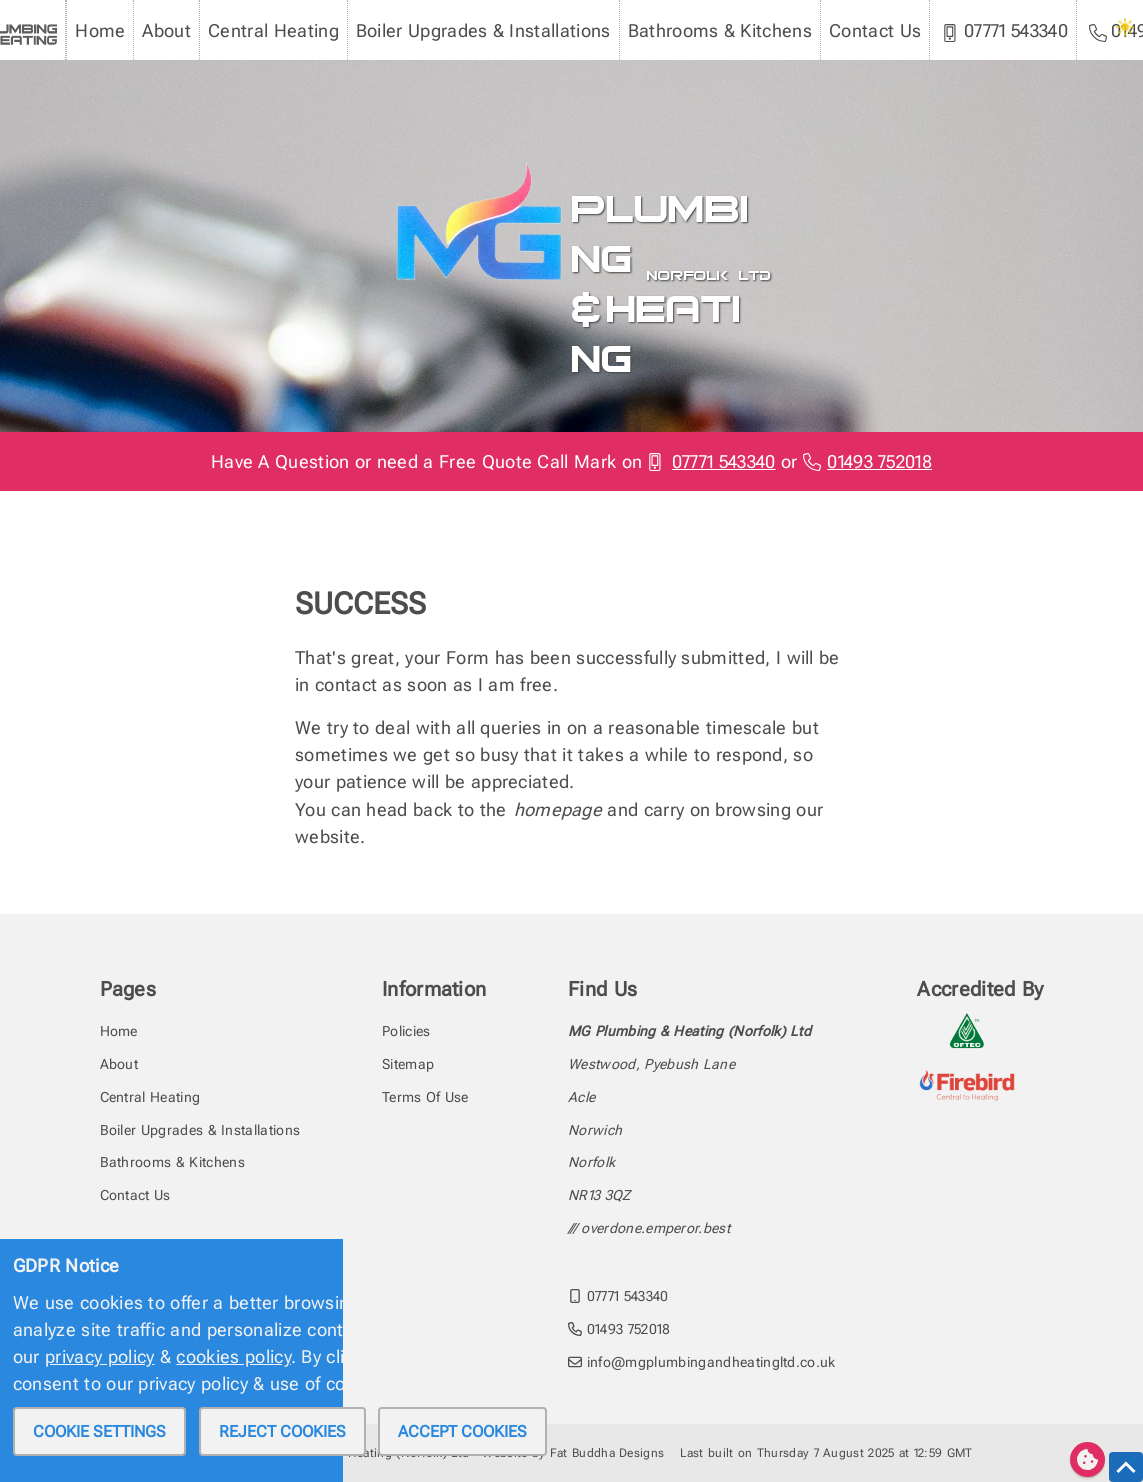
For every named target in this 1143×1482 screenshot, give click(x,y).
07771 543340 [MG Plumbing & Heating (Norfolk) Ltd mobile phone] (1005, 31)
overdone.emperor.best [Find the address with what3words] (655, 1228)
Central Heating (273, 30)
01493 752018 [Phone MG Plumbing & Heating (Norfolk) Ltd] (867, 461)
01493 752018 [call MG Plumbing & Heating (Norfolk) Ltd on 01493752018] (619, 1329)
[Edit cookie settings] (1087, 1459)
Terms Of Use (425, 1097)
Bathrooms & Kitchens (720, 30)
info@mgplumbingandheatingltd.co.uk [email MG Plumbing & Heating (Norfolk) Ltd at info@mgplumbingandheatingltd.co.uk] (702, 1362)
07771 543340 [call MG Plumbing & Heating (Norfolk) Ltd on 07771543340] (618, 1296)
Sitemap (408, 1064)
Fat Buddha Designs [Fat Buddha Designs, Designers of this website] (607, 1453)
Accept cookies (462, 1431)
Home (100, 30)
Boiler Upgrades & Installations (483, 30)
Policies (406, 1031)
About (166, 30)
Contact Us (875, 30)
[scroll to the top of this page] (1126, 1467)
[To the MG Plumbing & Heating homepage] (472, 168)
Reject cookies (282, 1431)
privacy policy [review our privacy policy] (99, 1356)
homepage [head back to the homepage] (558, 809)
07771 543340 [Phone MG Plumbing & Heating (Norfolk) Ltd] (711, 461)
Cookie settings (99, 1431)
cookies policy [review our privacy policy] (233, 1356)
